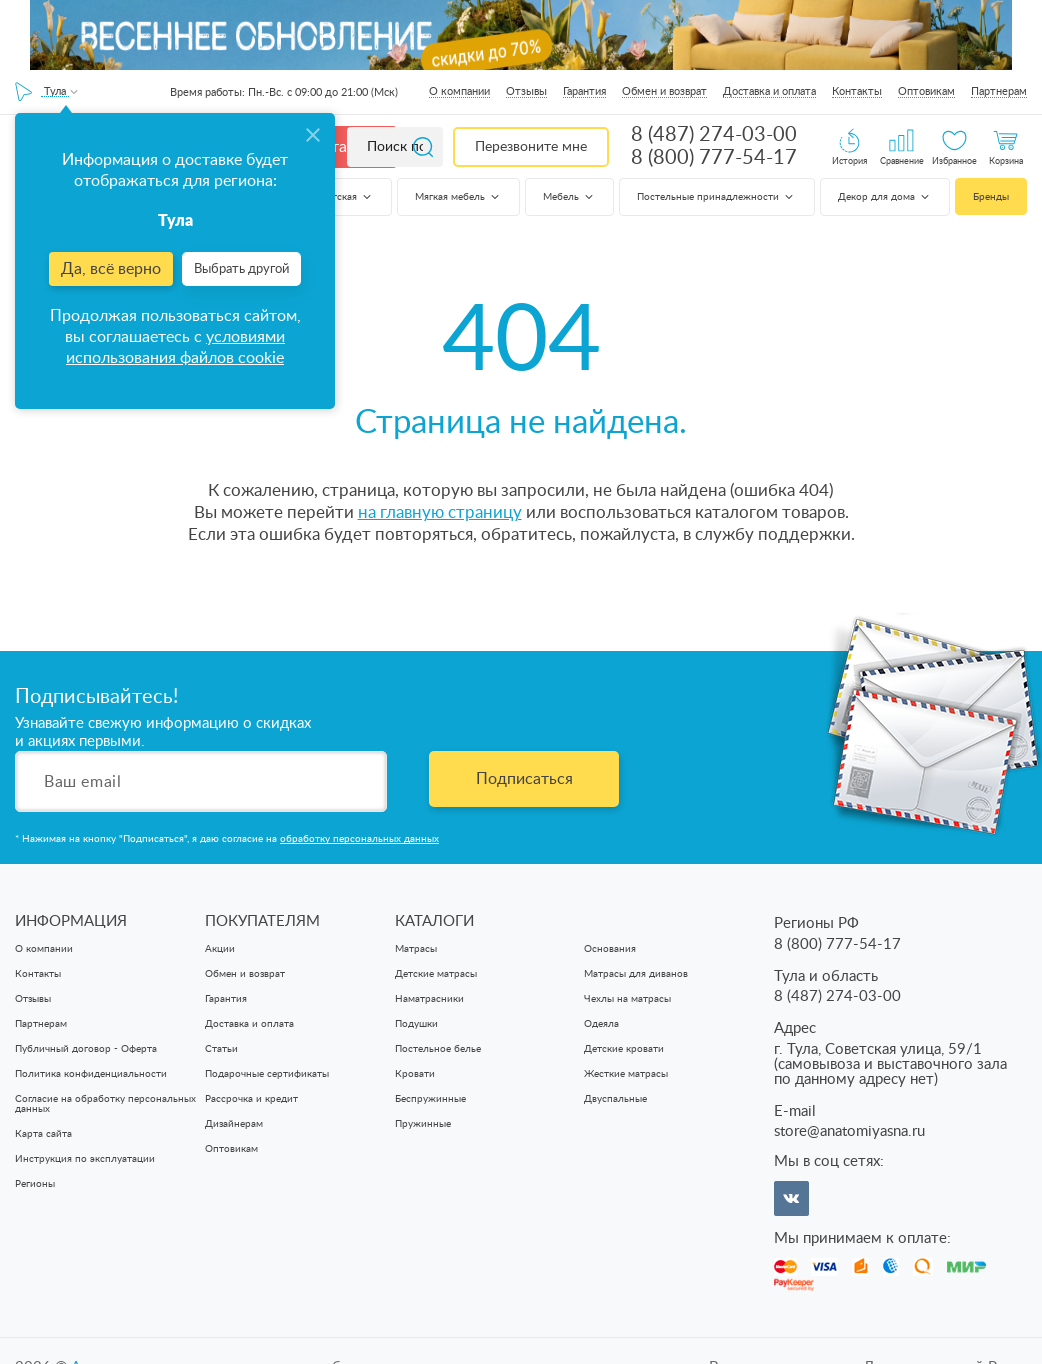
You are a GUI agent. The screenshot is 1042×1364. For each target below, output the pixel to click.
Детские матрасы (436, 974)
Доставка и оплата (769, 91)
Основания (610, 949)
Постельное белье (438, 1049)
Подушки (416, 1024)
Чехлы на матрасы (627, 999)
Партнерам (999, 91)
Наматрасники (429, 999)
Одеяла (601, 1024)
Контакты (857, 91)
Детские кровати (624, 1049)
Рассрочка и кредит (251, 1099)
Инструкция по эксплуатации (85, 1159)
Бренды (991, 197)
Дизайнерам (234, 1124)
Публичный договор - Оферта (86, 1049)
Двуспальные (615, 1099)
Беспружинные (430, 1099)
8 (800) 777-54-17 (714, 158)
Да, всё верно (111, 269)
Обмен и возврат (664, 91)
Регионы (35, 1184)
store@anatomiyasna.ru (849, 1131)
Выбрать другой (241, 269)
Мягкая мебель (458, 197)
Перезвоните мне (531, 147)
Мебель (569, 197)
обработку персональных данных (359, 839)
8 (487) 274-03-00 (714, 135)
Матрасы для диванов (636, 974)
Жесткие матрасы (626, 1074)
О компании (459, 91)
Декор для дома (885, 197)
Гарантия (584, 91)
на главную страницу (440, 512)
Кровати (415, 1074)
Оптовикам (926, 91)
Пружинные (423, 1124)
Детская (346, 197)
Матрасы (416, 949)
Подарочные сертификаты (267, 1074)
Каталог (342, 147)
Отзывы (526, 91)
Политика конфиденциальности (91, 1074)
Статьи (221, 1049)
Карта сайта (43, 1134)
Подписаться (524, 779)
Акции (220, 949)
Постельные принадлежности (716, 197)
